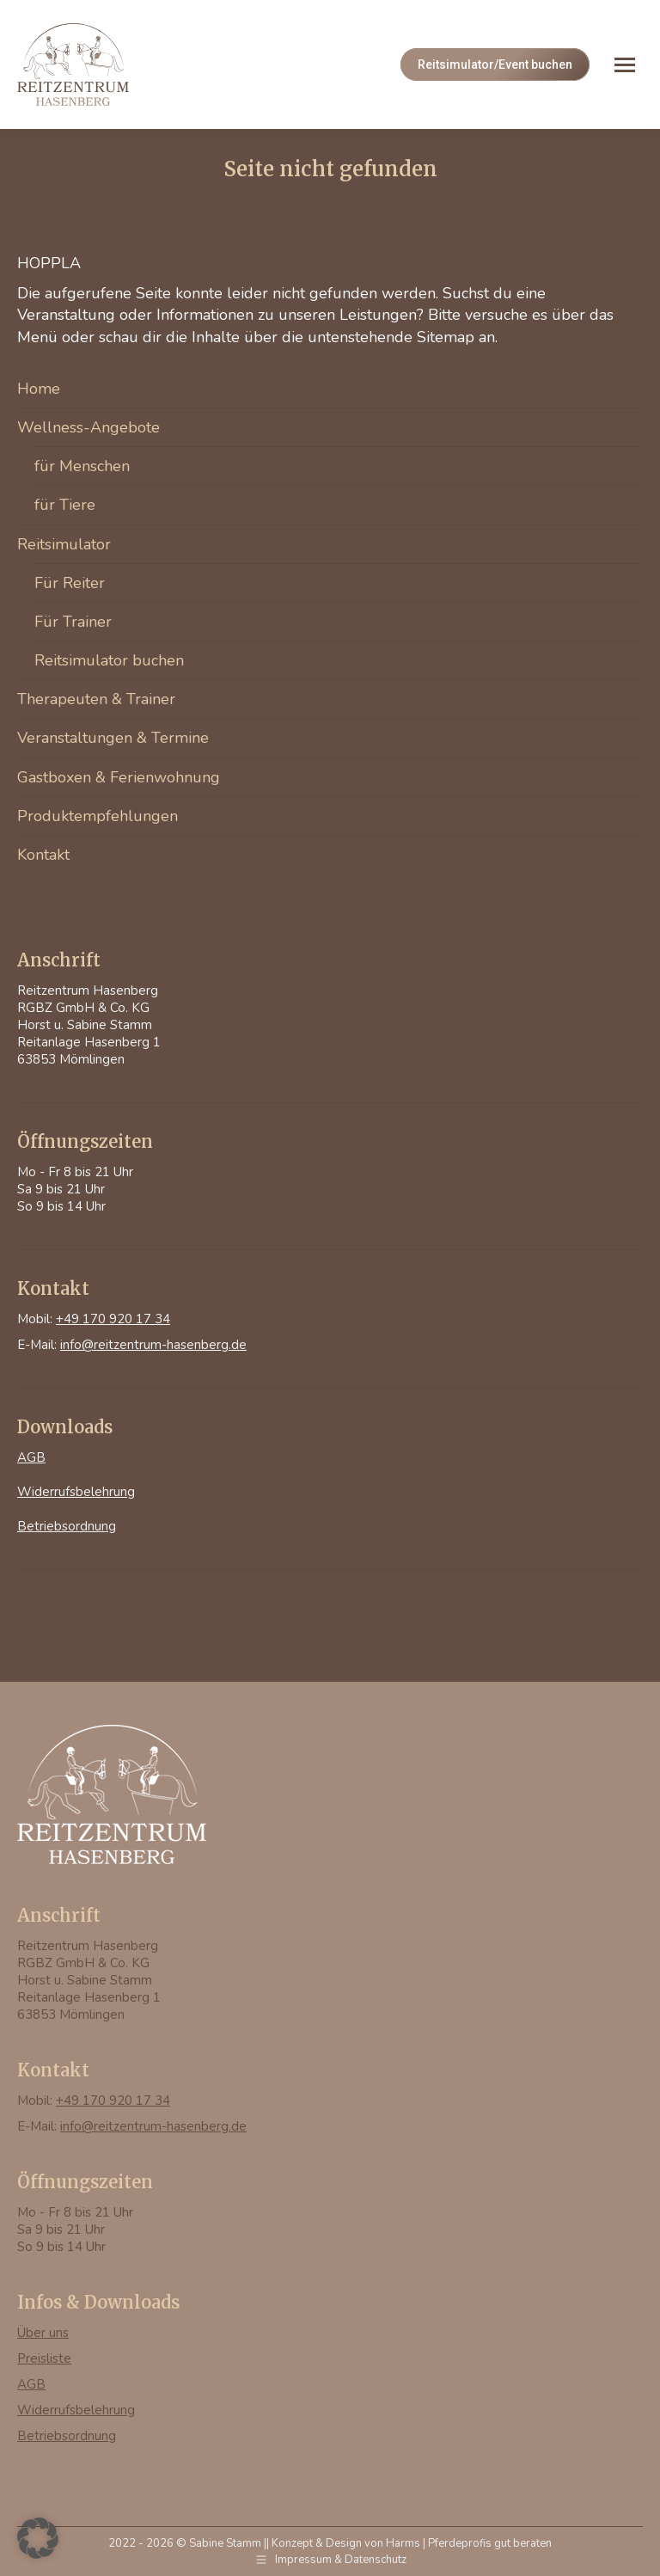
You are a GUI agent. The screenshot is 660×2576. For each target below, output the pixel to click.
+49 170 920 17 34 (113, 1319)
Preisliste (44, 2358)
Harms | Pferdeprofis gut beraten (469, 2543)
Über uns (43, 2332)
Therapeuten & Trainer (96, 699)
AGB (31, 1457)
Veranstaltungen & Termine (113, 737)
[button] (38, 2538)
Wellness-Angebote (88, 427)
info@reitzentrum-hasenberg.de (153, 1344)
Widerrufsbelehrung (76, 1491)
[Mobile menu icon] (625, 65)
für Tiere (64, 504)
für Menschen (82, 466)
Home (38, 388)
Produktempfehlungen (97, 816)
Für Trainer (73, 621)
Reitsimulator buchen (109, 660)
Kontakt (43, 854)
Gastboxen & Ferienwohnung (118, 777)
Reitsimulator (64, 544)
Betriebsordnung (66, 1526)
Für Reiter (69, 583)
